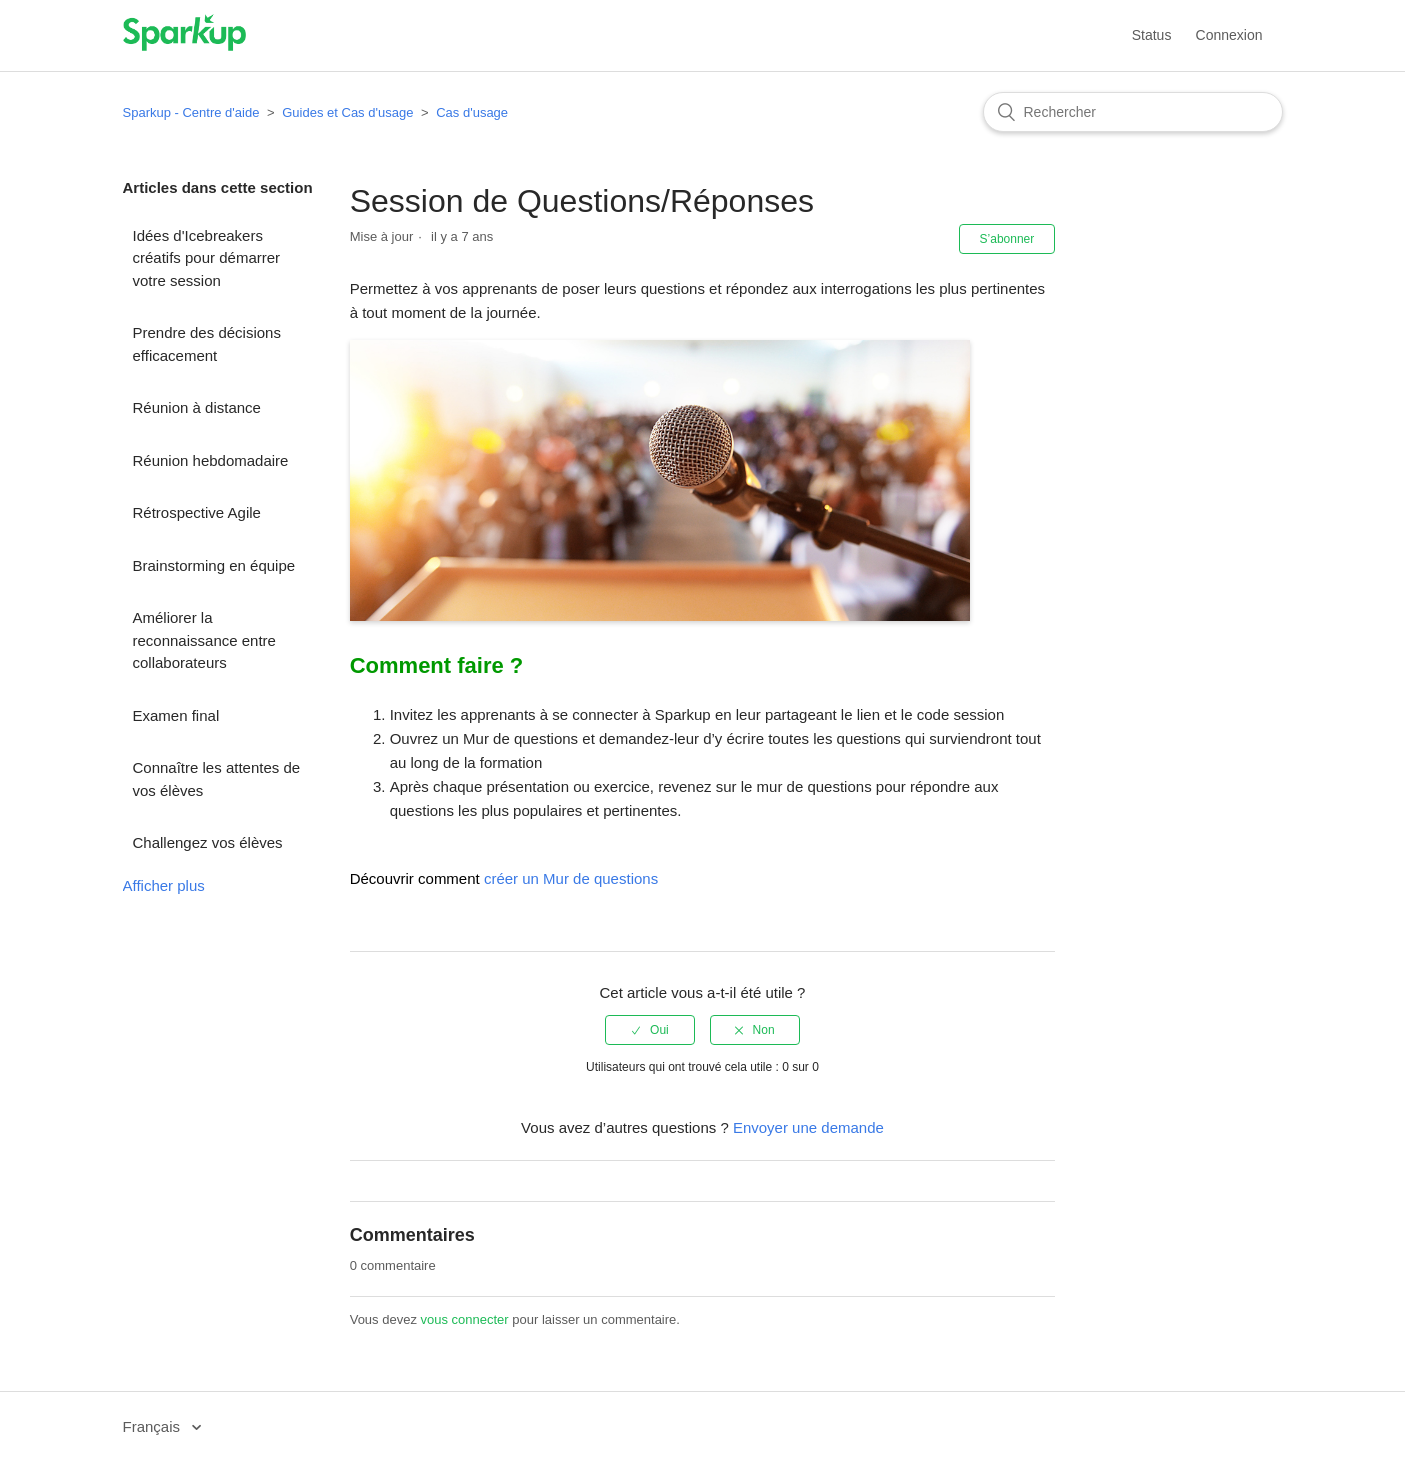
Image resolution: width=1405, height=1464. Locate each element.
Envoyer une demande (808, 1127)
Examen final (176, 715)
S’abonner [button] (1007, 239)
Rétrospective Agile (197, 512)
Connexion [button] (1229, 35)
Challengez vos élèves (208, 842)
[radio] (650, 1030)
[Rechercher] (1133, 112)
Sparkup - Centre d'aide (191, 112)
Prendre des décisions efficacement (207, 344)
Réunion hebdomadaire (211, 460)
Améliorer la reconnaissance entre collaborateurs (204, 640)
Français (154, 1426)
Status (1152, 35)
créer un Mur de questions (571, 878)
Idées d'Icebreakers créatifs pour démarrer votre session (207, 258)
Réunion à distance (197, 407)
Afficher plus (164, 885)
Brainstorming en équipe (214, 565)
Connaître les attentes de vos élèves (217, 779)
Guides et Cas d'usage (347, 112)
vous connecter (465, 1319)
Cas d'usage (472, 112)
